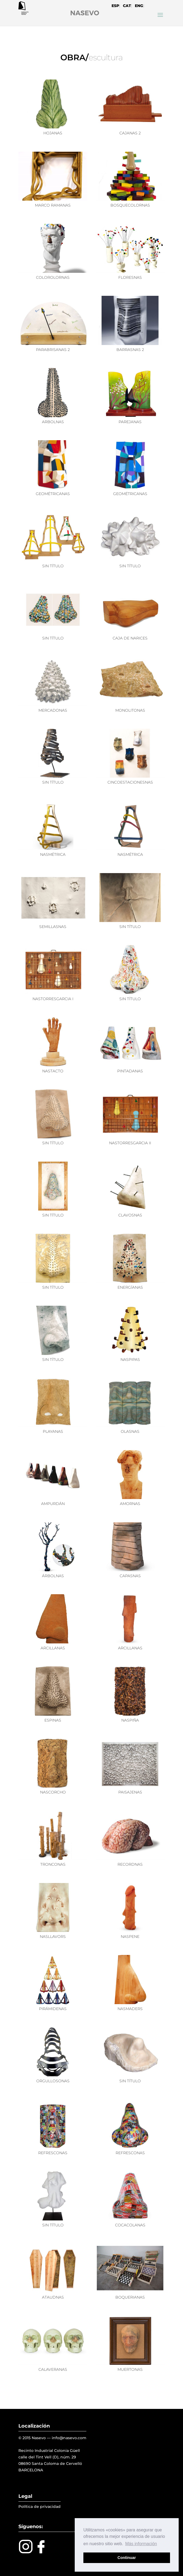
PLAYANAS (53, 1431)
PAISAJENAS (130, 1792)
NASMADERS (130, 2008)
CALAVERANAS (52, 2369)
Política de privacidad (39, 2506)
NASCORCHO (53, 1792)
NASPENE (130, 1936)
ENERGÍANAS (130, 1287)
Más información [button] (141, 2543)
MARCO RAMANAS (53, 205)
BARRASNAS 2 (130, 349)
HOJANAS (52, 133)
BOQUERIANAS (130, 2297)
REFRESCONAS (52, 2152)
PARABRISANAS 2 (53, 349)
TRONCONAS (53, 1864)
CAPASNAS (130, 1575)
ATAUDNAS (53, 2297)
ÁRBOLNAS (53, 1575)
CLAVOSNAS (130, 1215)
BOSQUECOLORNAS (130, 205)
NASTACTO (52, 1071)
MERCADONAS (52, 710)
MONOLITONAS (130, 710)
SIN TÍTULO (53, 565)
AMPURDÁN (53, 1503)
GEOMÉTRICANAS (53, 493)
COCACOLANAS (130, 2225)
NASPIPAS (130, 1359)
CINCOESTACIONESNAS (130, 782)
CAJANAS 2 (130, 133)
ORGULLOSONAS (53, 2080)
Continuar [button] (126, 2557)
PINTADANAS (130, 1071)
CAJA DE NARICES (130, 638)
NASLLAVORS (53, 1936)
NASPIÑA (130, 1720)
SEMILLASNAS (52, 926)
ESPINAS (52, 1720)
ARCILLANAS (53, 1648)
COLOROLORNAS (53, 277)
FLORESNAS (130, 277)
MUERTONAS (130, 2369)
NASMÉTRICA (53, 854)
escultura (106, 57)
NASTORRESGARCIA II (130, 1143)
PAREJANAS (130, 421)
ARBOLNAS (53, 421)
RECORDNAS (130, 1864)
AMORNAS (130, 1503)
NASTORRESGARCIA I (52, 998)
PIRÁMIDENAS (53, 2008)
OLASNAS (130, 1431)
